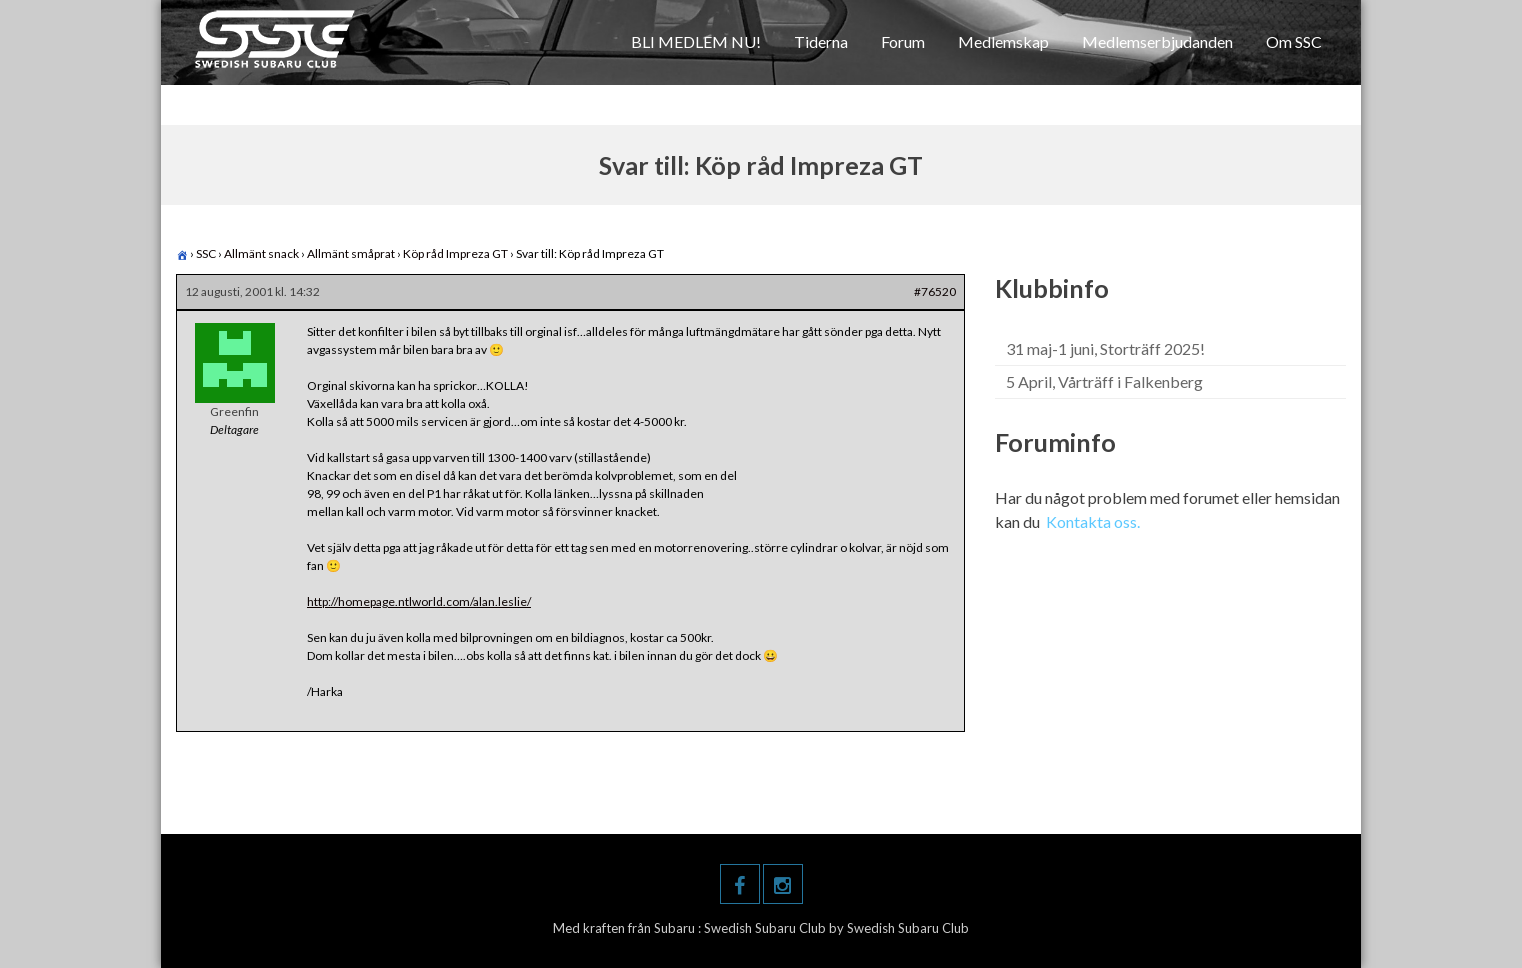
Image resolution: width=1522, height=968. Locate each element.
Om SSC (1294, 41)
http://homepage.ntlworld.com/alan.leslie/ (419, 601)
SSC (206, 253)
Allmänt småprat (351, 253)
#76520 (935, 291)
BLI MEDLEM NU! (696, 41)
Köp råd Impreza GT (455, 253)
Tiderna (821, 41)
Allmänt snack (261, 253)
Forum (903, 41)
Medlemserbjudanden (1157, 41)
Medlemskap (1003, 41)
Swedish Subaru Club (766, 928)
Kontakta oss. (1093, 521)
